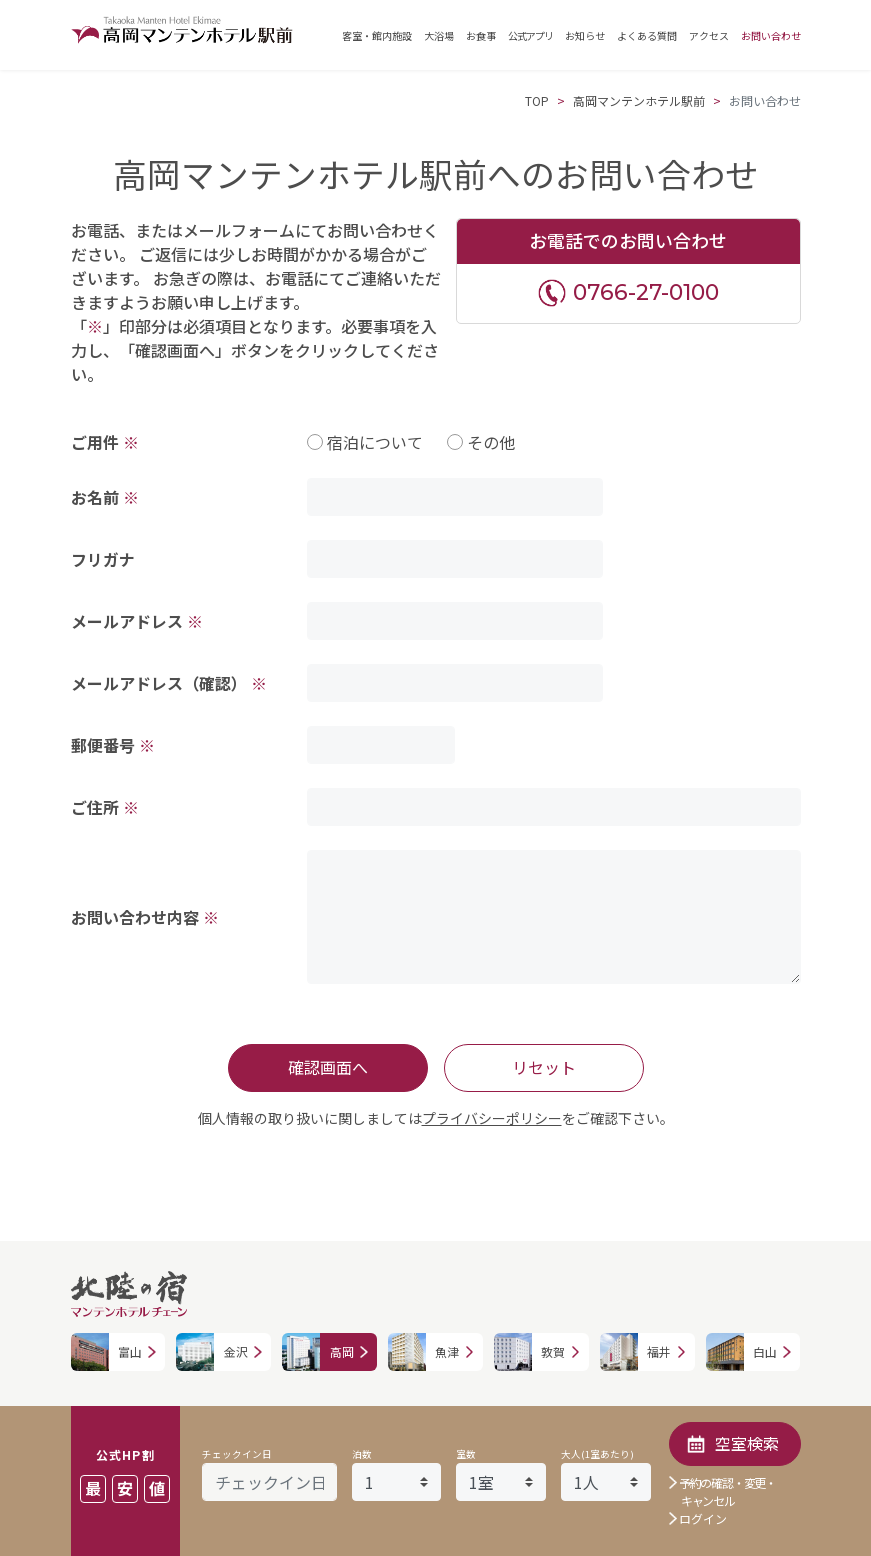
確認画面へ (328, 1067)
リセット (544, 1067)
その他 (491, 442)
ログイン (703, 1518)
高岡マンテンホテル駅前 (639, 100)
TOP (537, 100)
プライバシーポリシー (492, 1118)
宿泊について (375, 442)
